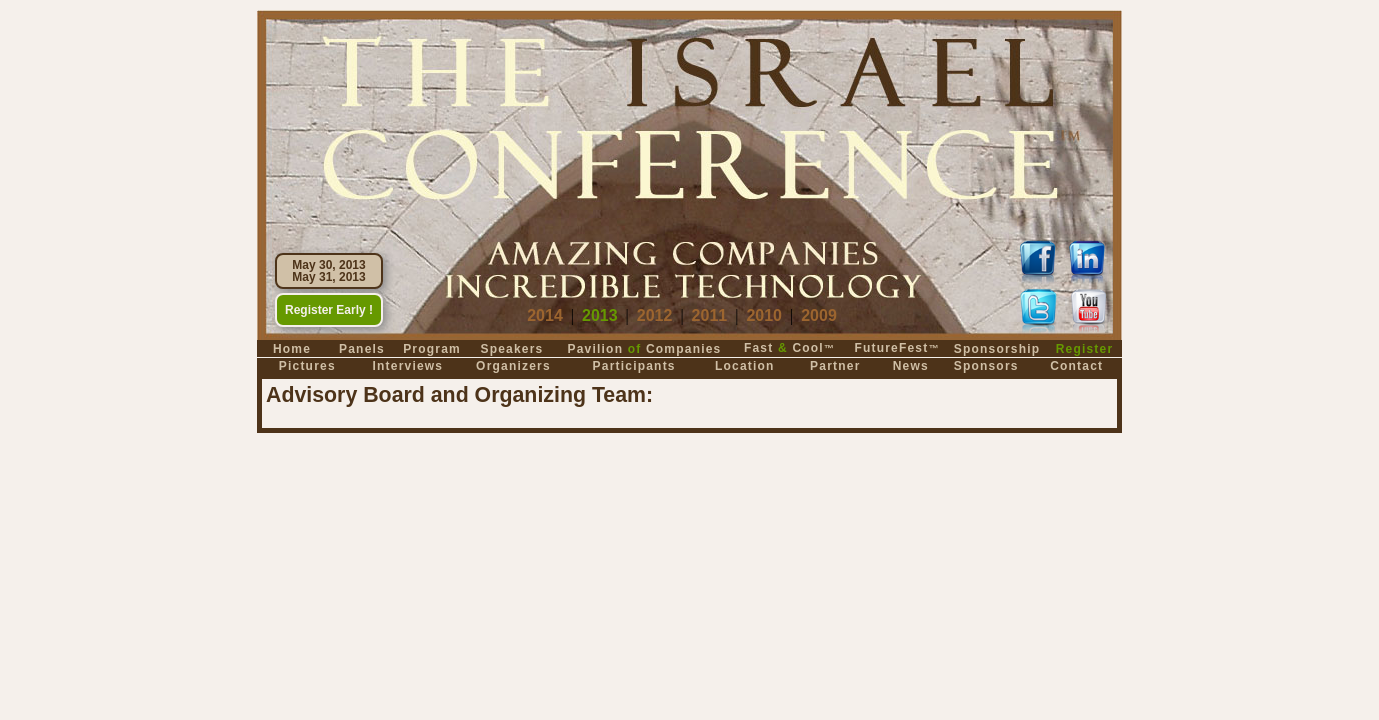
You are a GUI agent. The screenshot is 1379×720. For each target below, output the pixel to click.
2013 (600, 315)
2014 (545, 315)
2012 (655, 315)
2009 (819, 315)
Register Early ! (329, 310)
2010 (764, 315)
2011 (710, 315)
